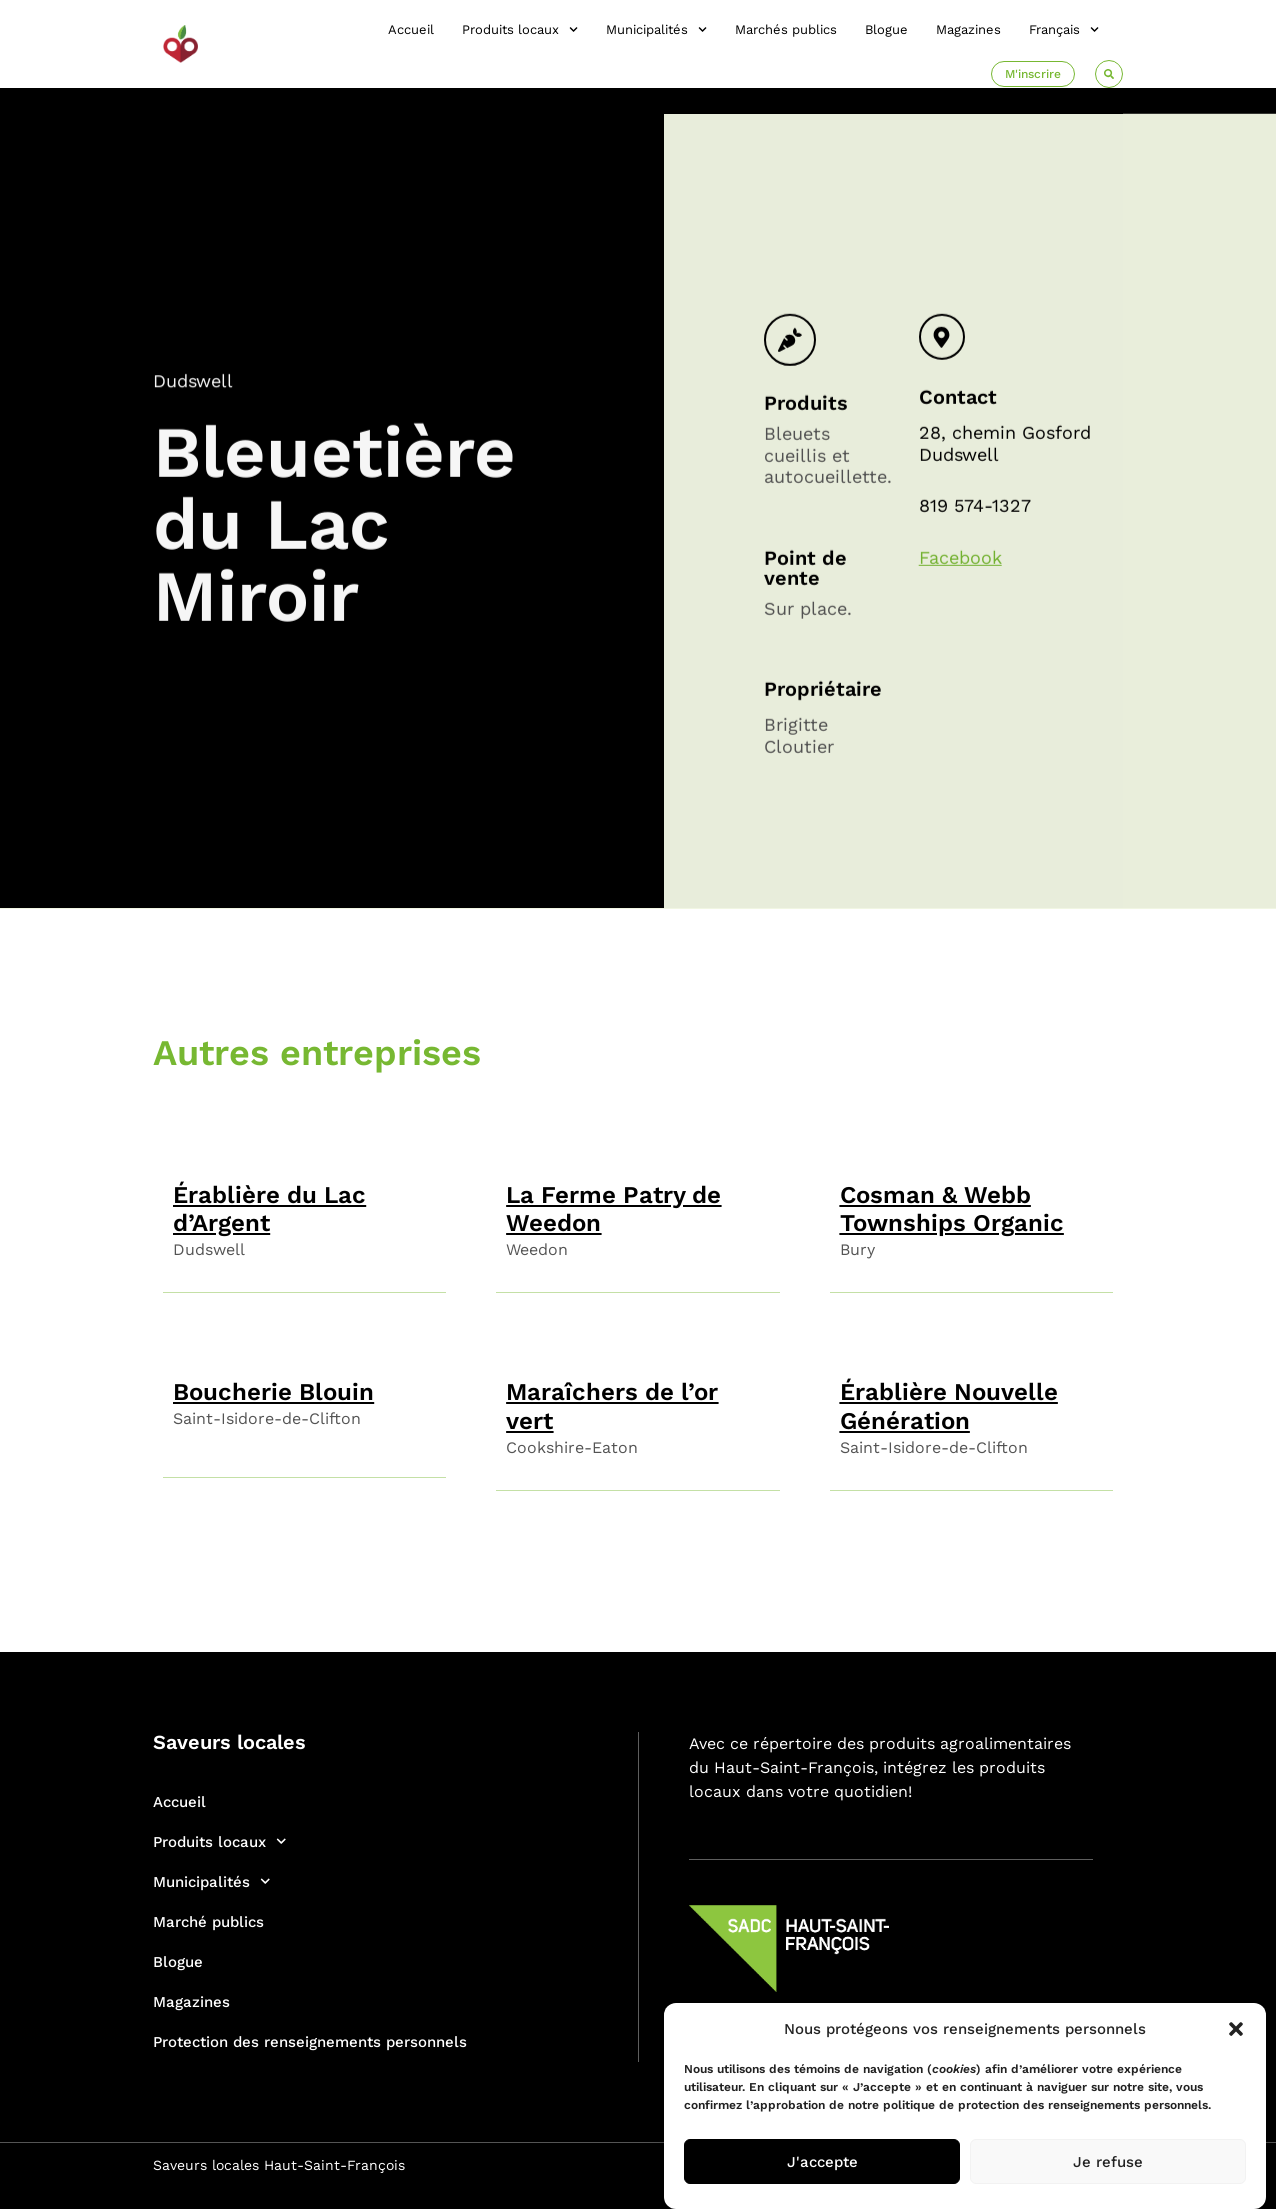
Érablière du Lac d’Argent (269, 1209)
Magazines (968, 29)
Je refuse (1108, 2162)
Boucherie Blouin (273, 1392)
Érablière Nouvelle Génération (949, 1406)
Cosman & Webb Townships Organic (952, 1209)
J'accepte (822, 2162)
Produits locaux (520, 29)
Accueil (411, 29)
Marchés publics (786, 29)
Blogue (886, 29)
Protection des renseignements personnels (310, 2042)
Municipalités (656, 29)
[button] (1236, 2029)
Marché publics (208, 1922)
